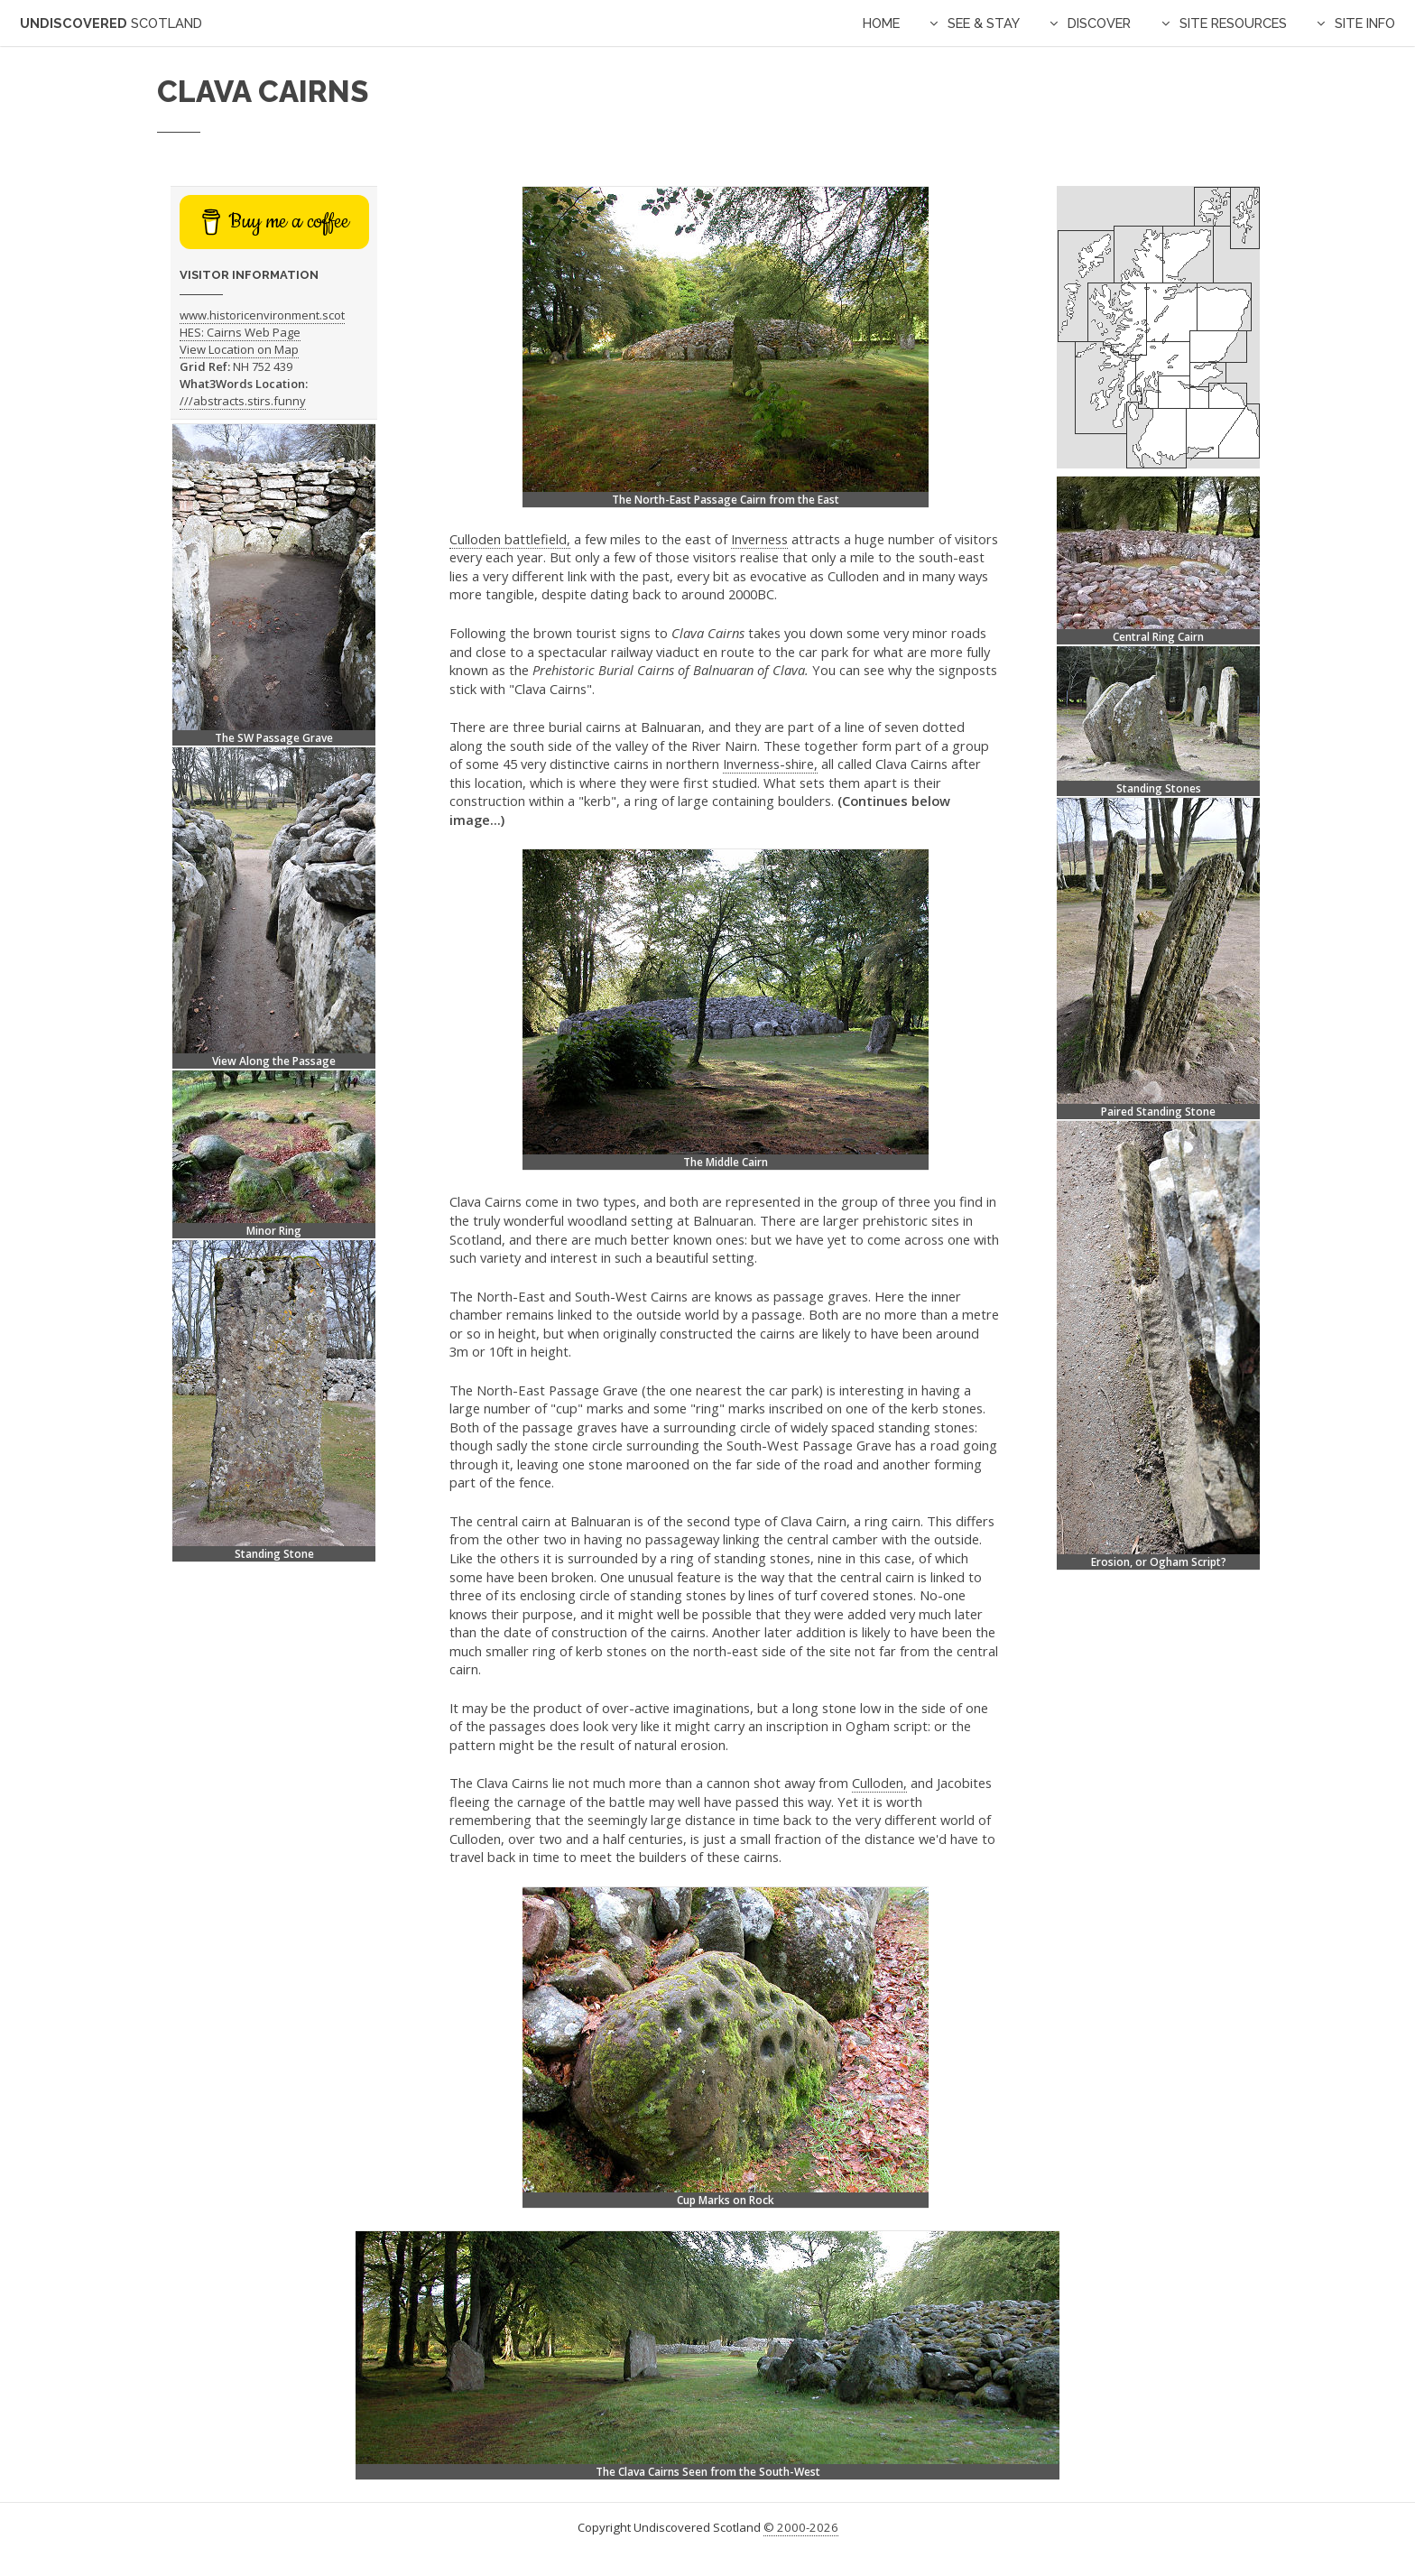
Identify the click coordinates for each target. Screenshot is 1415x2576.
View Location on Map (239, 349)
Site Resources (1233, 23)
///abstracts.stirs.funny (243, 401)
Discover (1099, 23)
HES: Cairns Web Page (240, 332)
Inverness (759, 539)
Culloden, (879, 1783)
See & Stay (984, 23)
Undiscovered (111, 23)
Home (881, 23)
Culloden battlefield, (509, 539)
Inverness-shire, (770, 764)
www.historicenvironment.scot (262, 315)
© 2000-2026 (800, 2527)
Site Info (1365, 23)
